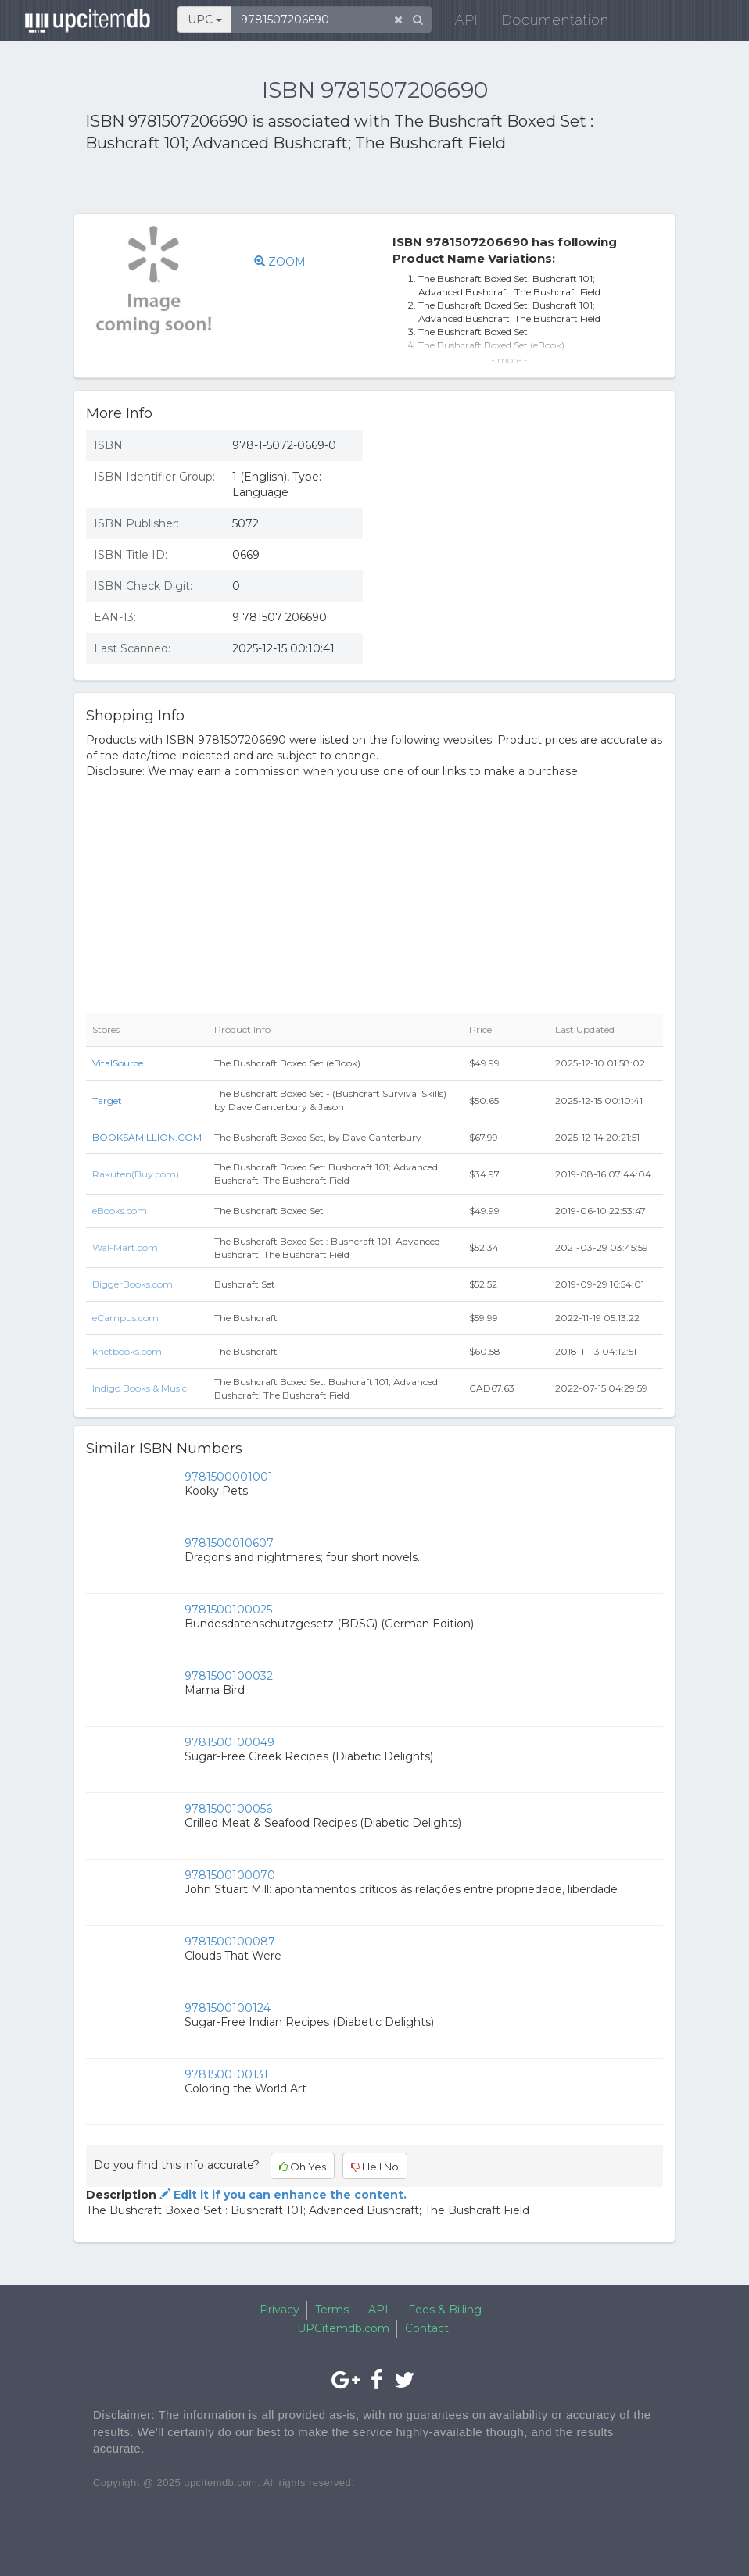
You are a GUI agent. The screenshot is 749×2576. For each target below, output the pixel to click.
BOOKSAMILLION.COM (147, 1137)
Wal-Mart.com (125, 1247)
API (457, 23)
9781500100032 (229, 1676)
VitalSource (117, 1063)
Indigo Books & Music (139, 1388)
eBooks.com (119, 1211)
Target (107, 1100)
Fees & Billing (445, 2310)
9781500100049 (229, 1742)
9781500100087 (230, 1942)
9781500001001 (229, 1477)
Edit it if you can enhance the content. (281, 2195)
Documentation (546, 23)
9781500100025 (228, 1609)
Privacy (279, 2310)
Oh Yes (302, 2166)
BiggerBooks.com (132, 1284)
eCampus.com (125, 1318)
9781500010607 (229, 1543)
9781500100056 (228, 1809)
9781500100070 (230, 1875)
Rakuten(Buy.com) (135, 1174)
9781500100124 (228, 2008)
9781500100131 (226, 2074)
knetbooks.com (127, 1351)
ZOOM (280, 262)
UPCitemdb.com (343, 2328)
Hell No (375, 2166)
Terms (332, 2310)
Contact (427, 2328)
